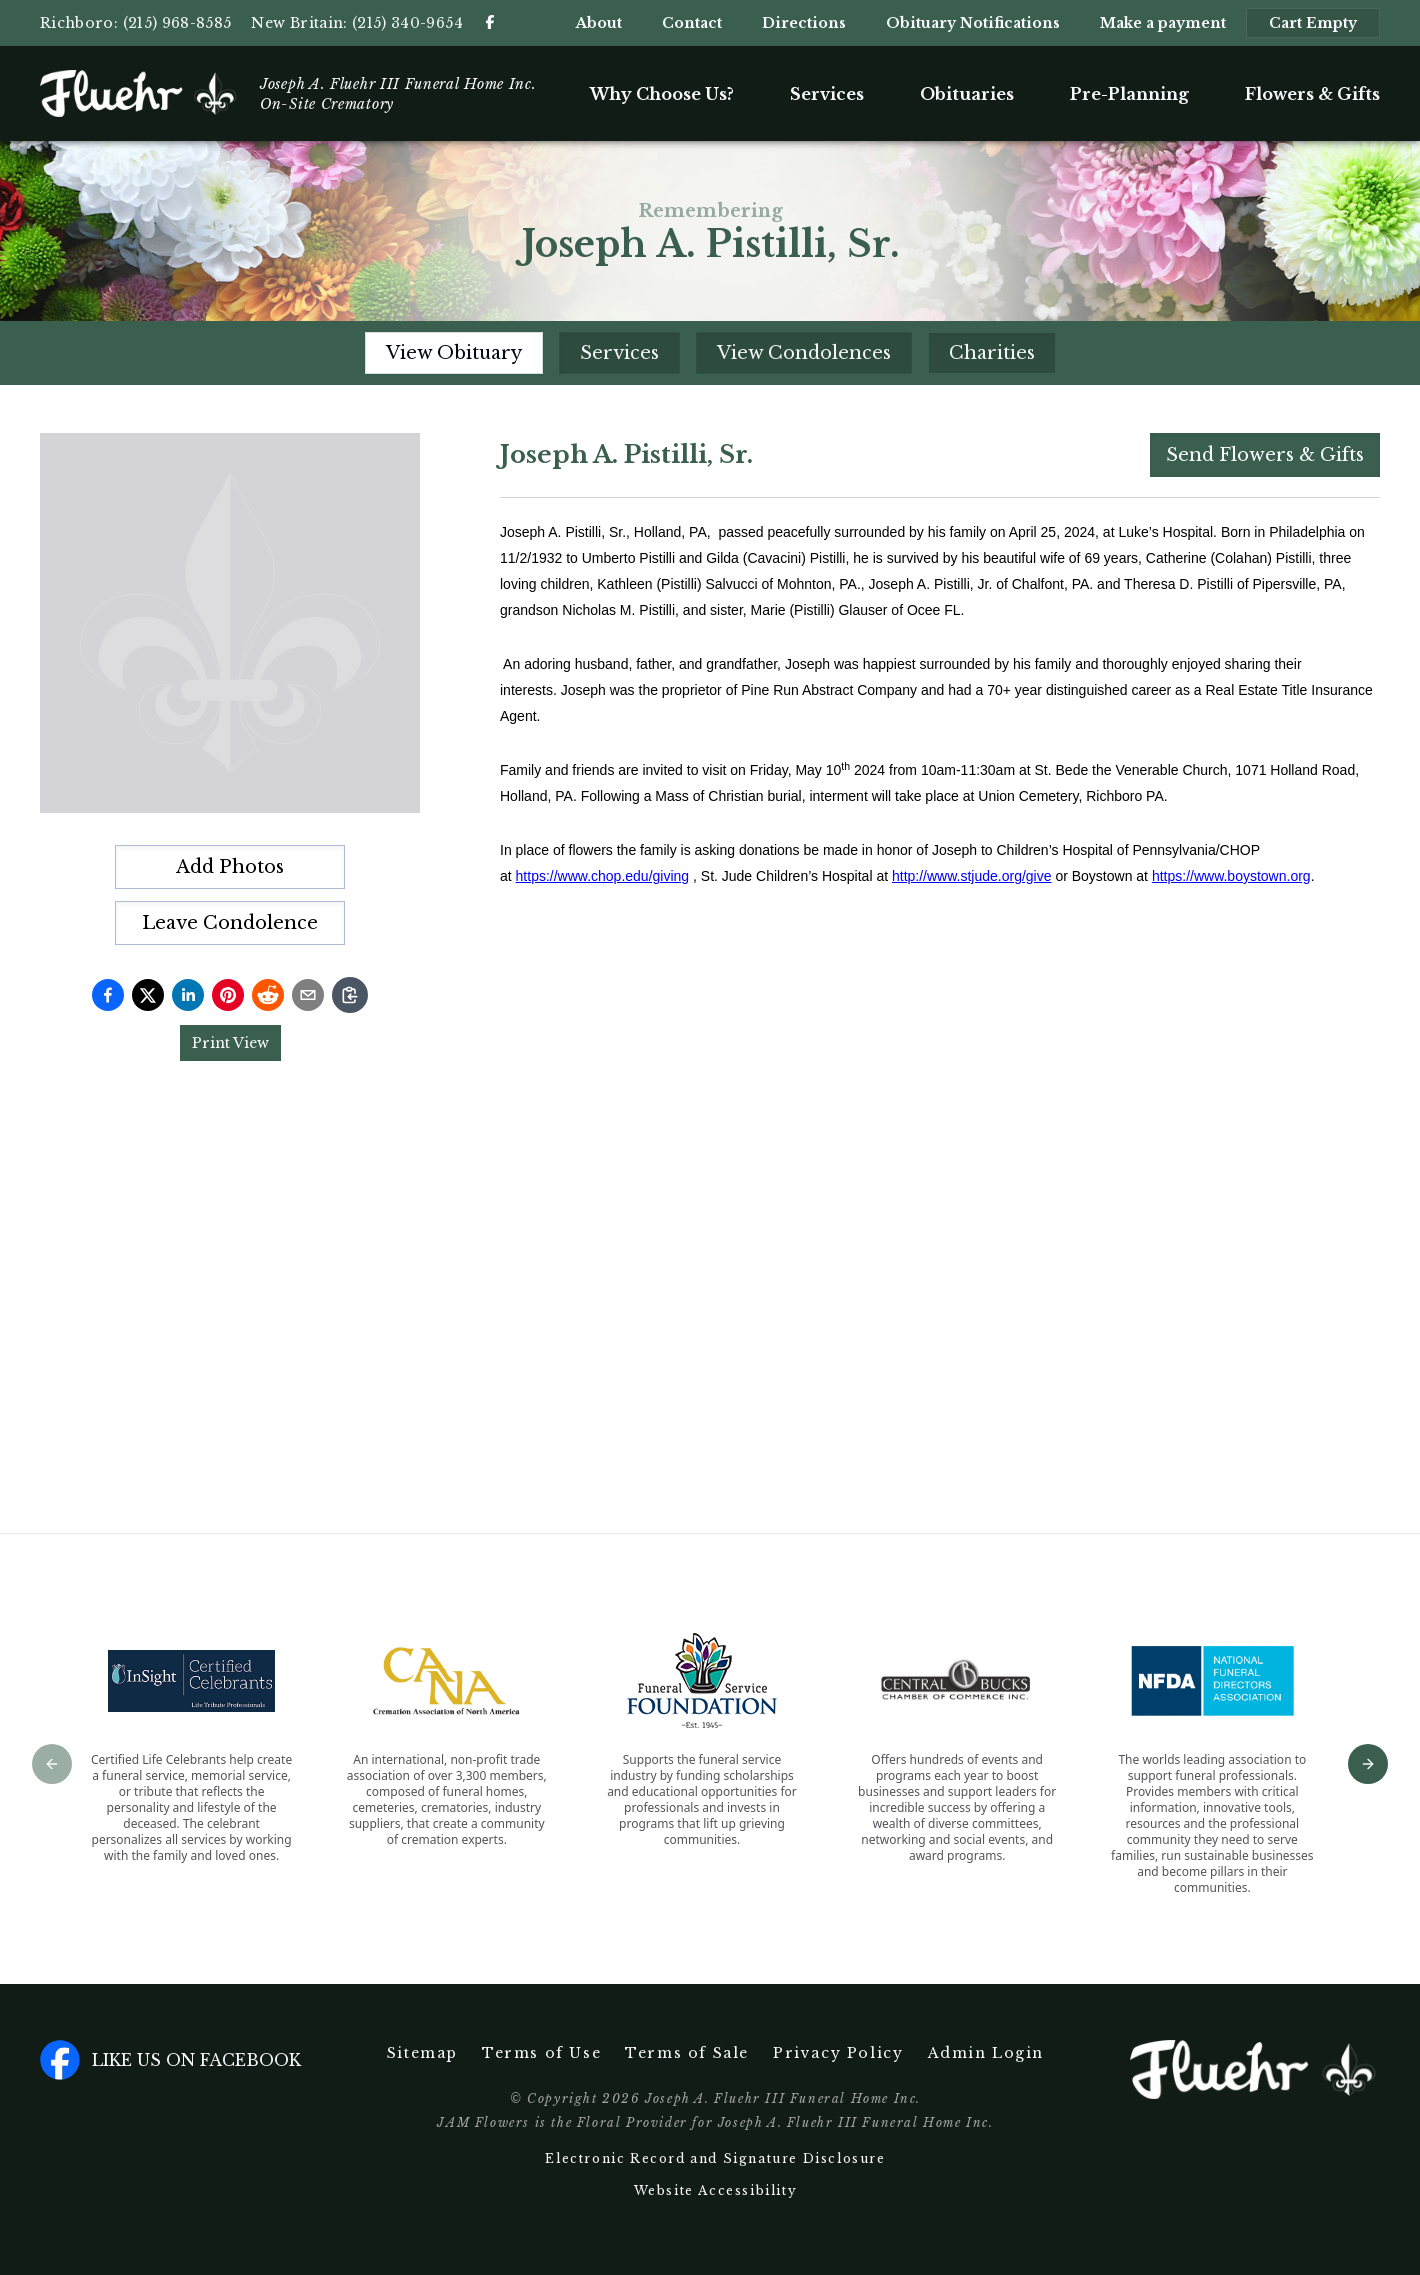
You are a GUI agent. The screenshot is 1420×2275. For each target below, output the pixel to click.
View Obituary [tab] (454, 353)
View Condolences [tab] (804, 353)
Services (827, 94)
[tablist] (710, 353)
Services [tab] (619, 353)
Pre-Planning (1129, 94)
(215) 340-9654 (407, 23)
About (599, 23)
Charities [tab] (992, 353)
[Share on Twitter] (148, 995)
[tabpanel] (940, 943)
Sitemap (422, 2053)
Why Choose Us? (662, 94)
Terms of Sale (687, 2053)
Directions (804, 23)
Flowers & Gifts (1312, 94)
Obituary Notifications (973, 23)
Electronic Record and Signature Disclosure (715, 2158)
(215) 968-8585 (177, 23)
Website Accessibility (716, 2190)
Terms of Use (541, 2053)
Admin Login (986, 2053)
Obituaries (967, 94)
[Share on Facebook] (108, 995)
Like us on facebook (170, 2060)
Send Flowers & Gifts (1265, 455)
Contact (692, 23)
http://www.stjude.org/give (972, 876)
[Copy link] (350, 995)
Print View (230, 1043)
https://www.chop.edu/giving (603, 876)
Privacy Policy (838, 2053)
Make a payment (1163, 23)
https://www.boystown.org (1231, 876)
